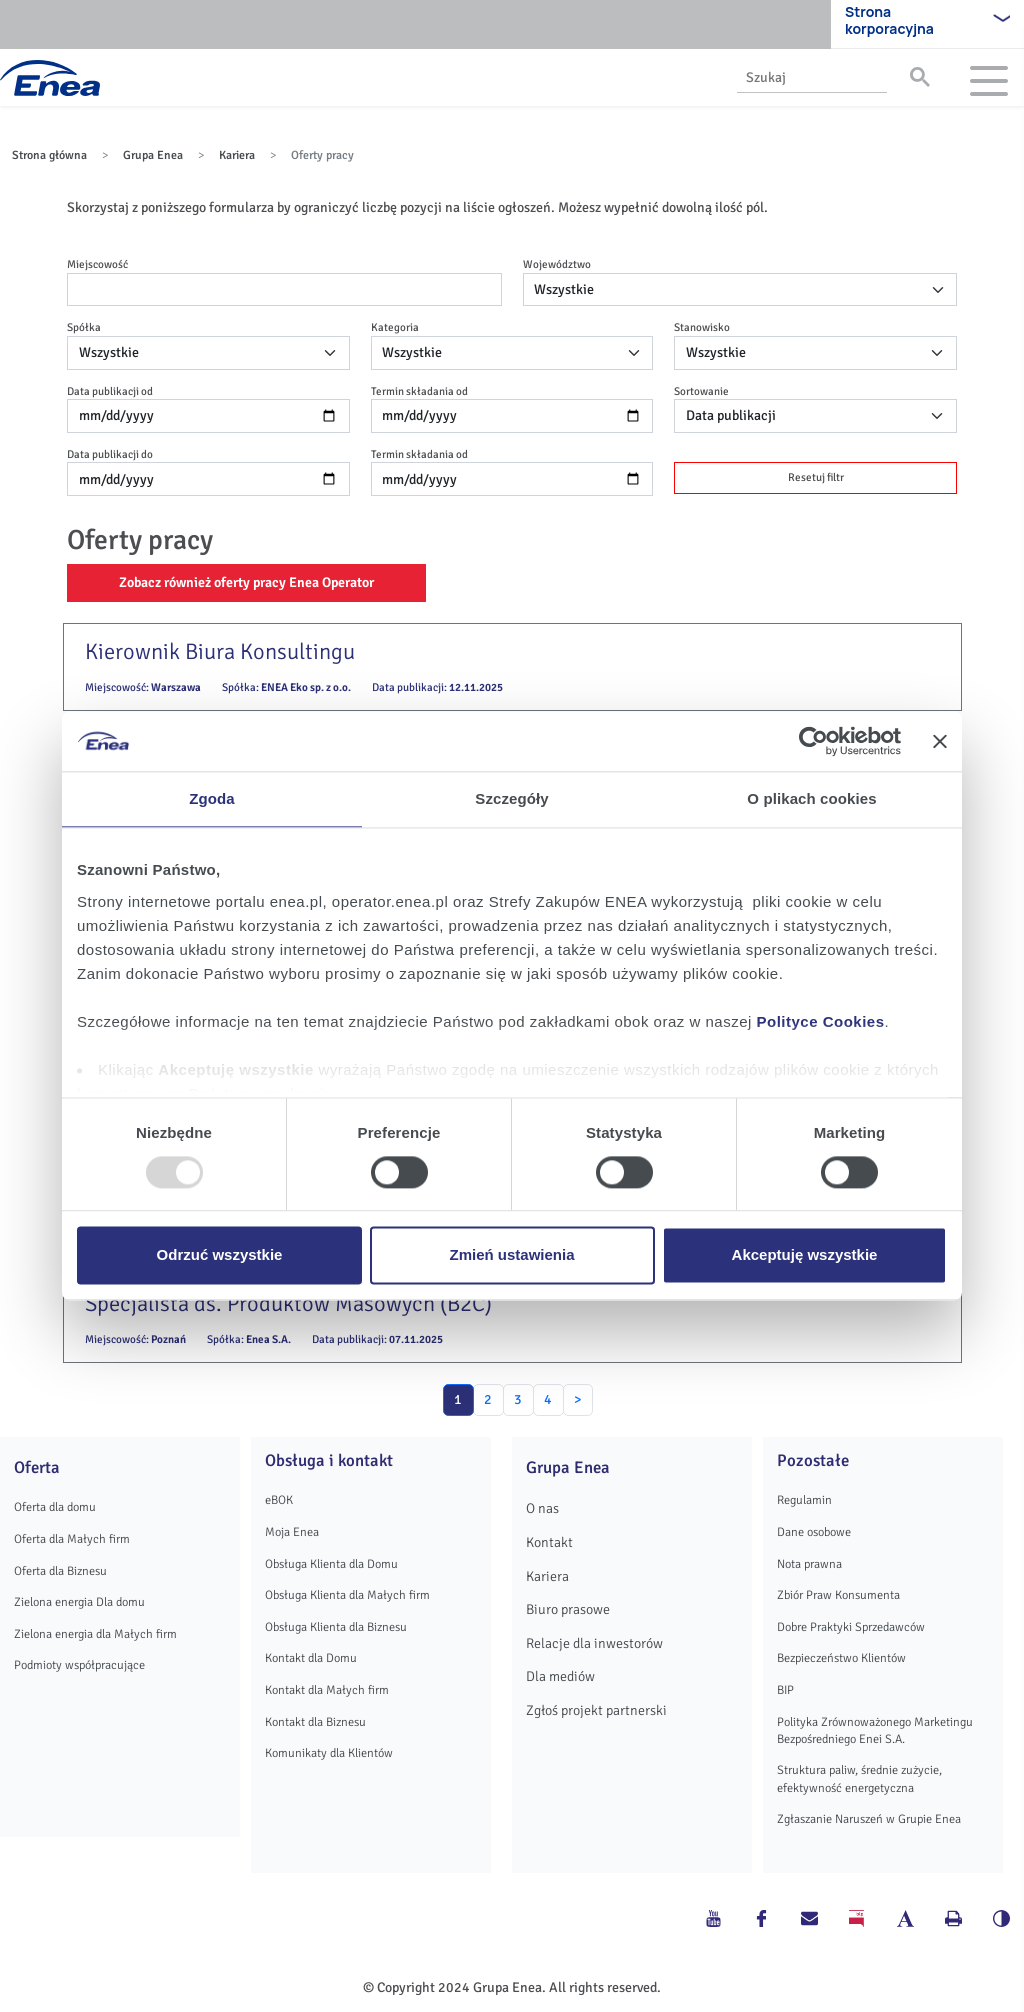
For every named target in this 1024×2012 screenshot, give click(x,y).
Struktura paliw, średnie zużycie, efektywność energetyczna (859, 1778)
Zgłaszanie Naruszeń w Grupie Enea (869, 1819)
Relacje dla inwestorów (594, 1643)
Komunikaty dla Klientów (329, 1753)
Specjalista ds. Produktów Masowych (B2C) (288, 1304)
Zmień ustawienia (511, 1255)
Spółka (84, 327)
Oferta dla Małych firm (72, 1539)
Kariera (237, 155)
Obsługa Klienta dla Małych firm (347, 1595)
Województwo (557, 264)
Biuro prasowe (568, 1609)
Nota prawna (809, 1564)
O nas (542, 1508)
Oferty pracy (322, 155)
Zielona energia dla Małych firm (95, 1634)
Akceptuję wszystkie (805, 1255)
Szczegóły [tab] (511, 798)
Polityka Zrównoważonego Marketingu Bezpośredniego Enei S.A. (875, 1730)
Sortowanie (701, 391)
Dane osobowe (814, 1532)
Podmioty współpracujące (79, 1665)
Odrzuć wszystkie (220, 1255)
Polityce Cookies (821, 1021)
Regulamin (804, 1500)
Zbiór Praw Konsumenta (838, 1595)
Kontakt (549, 1542)
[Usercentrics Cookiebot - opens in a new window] (813, 741)
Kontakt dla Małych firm (327, 1690)
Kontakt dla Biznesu (315, 1722)
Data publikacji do (110, 454)
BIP (785, 1690)
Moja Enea (292, 1532)
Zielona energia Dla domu (79, 1602)
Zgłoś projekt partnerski (596, 1710)
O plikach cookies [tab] (811, 798)
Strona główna (49, 155)
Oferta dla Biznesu (60, 1571)
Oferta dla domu (55, 1507)
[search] (810, 77)
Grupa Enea (153, 155)
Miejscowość (97, 264)
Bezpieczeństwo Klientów (841, 1658)
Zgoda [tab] (212, 798)
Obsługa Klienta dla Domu (331, 1564)
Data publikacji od (110, 391)
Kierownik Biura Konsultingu (220, 652)
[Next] (578, 1400)
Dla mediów (560, 1676)
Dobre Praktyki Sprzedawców (851, 1627)
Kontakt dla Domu (311, 1658)
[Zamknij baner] (940, 741)
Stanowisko (702, 327)
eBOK (279, 1500)
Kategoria (395, 327)
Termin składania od (419, 391)
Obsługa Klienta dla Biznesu (336, 1627)
